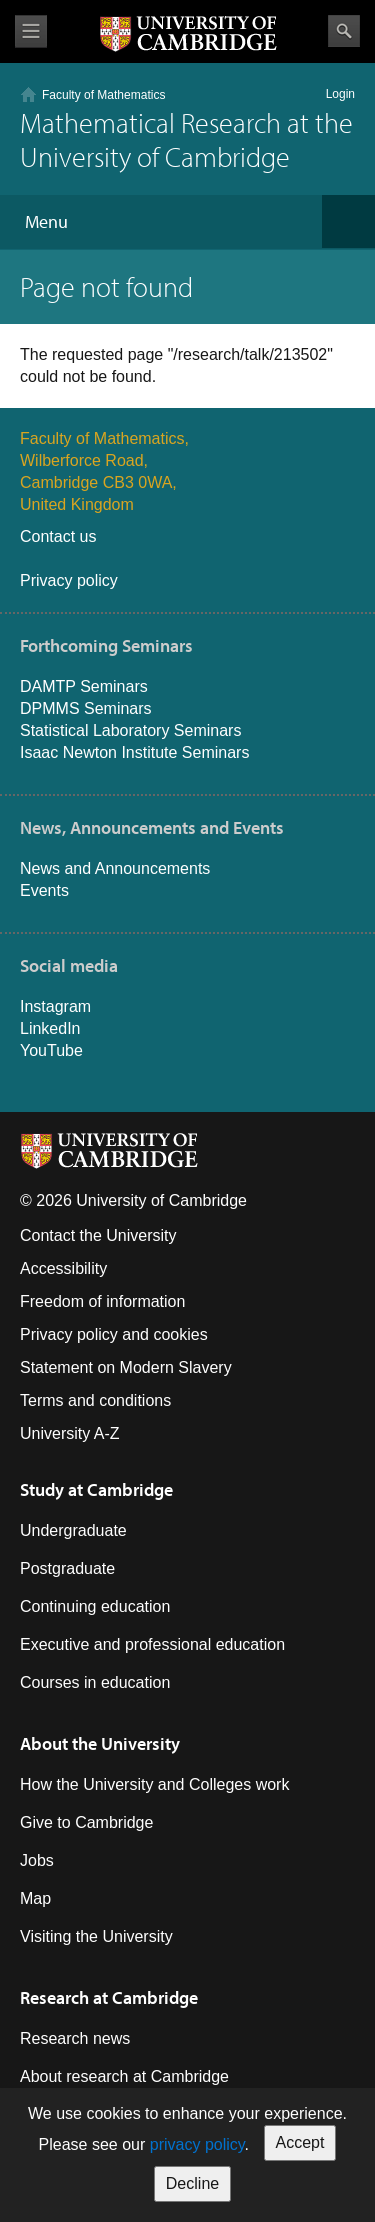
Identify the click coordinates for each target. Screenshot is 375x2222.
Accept (300, 2142)
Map (35, 1898)
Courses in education (95, 1682)
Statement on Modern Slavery (126, 1367)
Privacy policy (69, 580)
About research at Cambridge (124, 2076)
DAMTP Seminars (84, 686)
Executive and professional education (152, 1644)
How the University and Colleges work (154, 1784)
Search (344, 31)
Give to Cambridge (86, 1822)
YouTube (51, 1050)
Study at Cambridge (96, 1489)
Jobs (37, 1860)
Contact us (58, 536)
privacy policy (197, 2144)
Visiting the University (96, 1936)
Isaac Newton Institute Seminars (134, 752)
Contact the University (98, 1235)
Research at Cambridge (109, 1997)
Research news (75, 2038)
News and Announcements (115, 868)
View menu (31, 31)
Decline (192, 2183)
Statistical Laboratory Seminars (130, 730)
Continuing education (95, 1606)
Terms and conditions (95, 1400)
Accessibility (63, 1268)
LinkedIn (50, 1028)
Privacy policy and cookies (114, 1334)
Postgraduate (67, 1568)
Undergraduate (73, 1530)
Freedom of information (102, 1301)
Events (44, 890)
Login (340, 94)
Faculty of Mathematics (103, 95)
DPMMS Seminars (86, 708)
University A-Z (70, 1433)
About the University (100, 1743)
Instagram (55, 1006)
